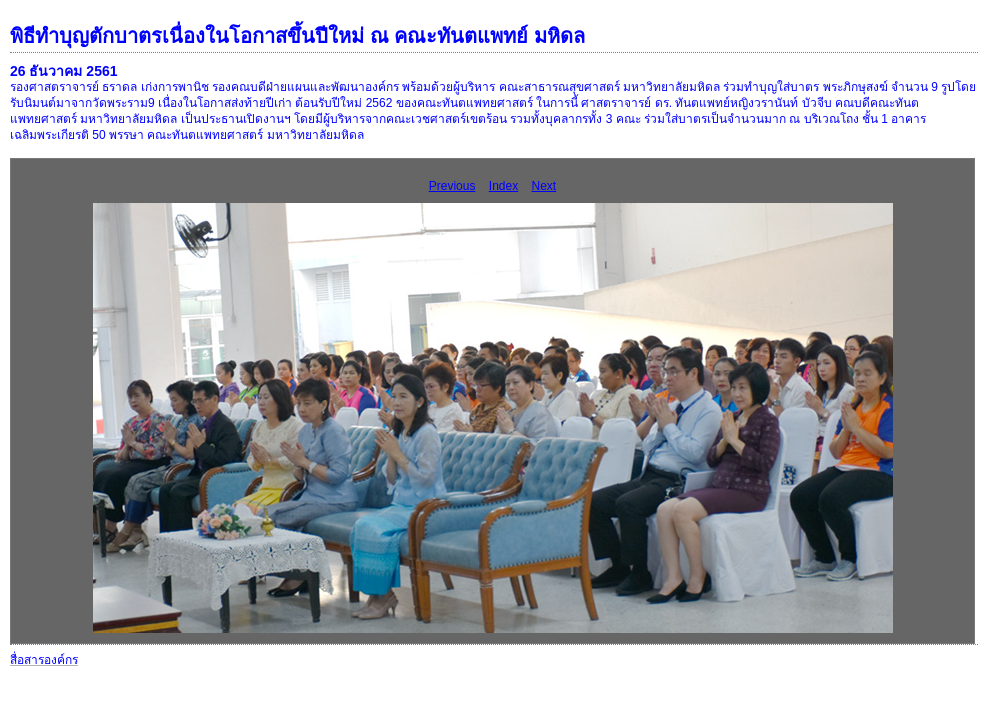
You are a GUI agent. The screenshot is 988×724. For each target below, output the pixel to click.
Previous (452, 186)
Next (544, 186)
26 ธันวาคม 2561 (64, 71)
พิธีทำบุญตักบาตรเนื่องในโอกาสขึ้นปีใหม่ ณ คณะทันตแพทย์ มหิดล (297, 36)
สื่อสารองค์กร (44, 660)
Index (503, 186)
